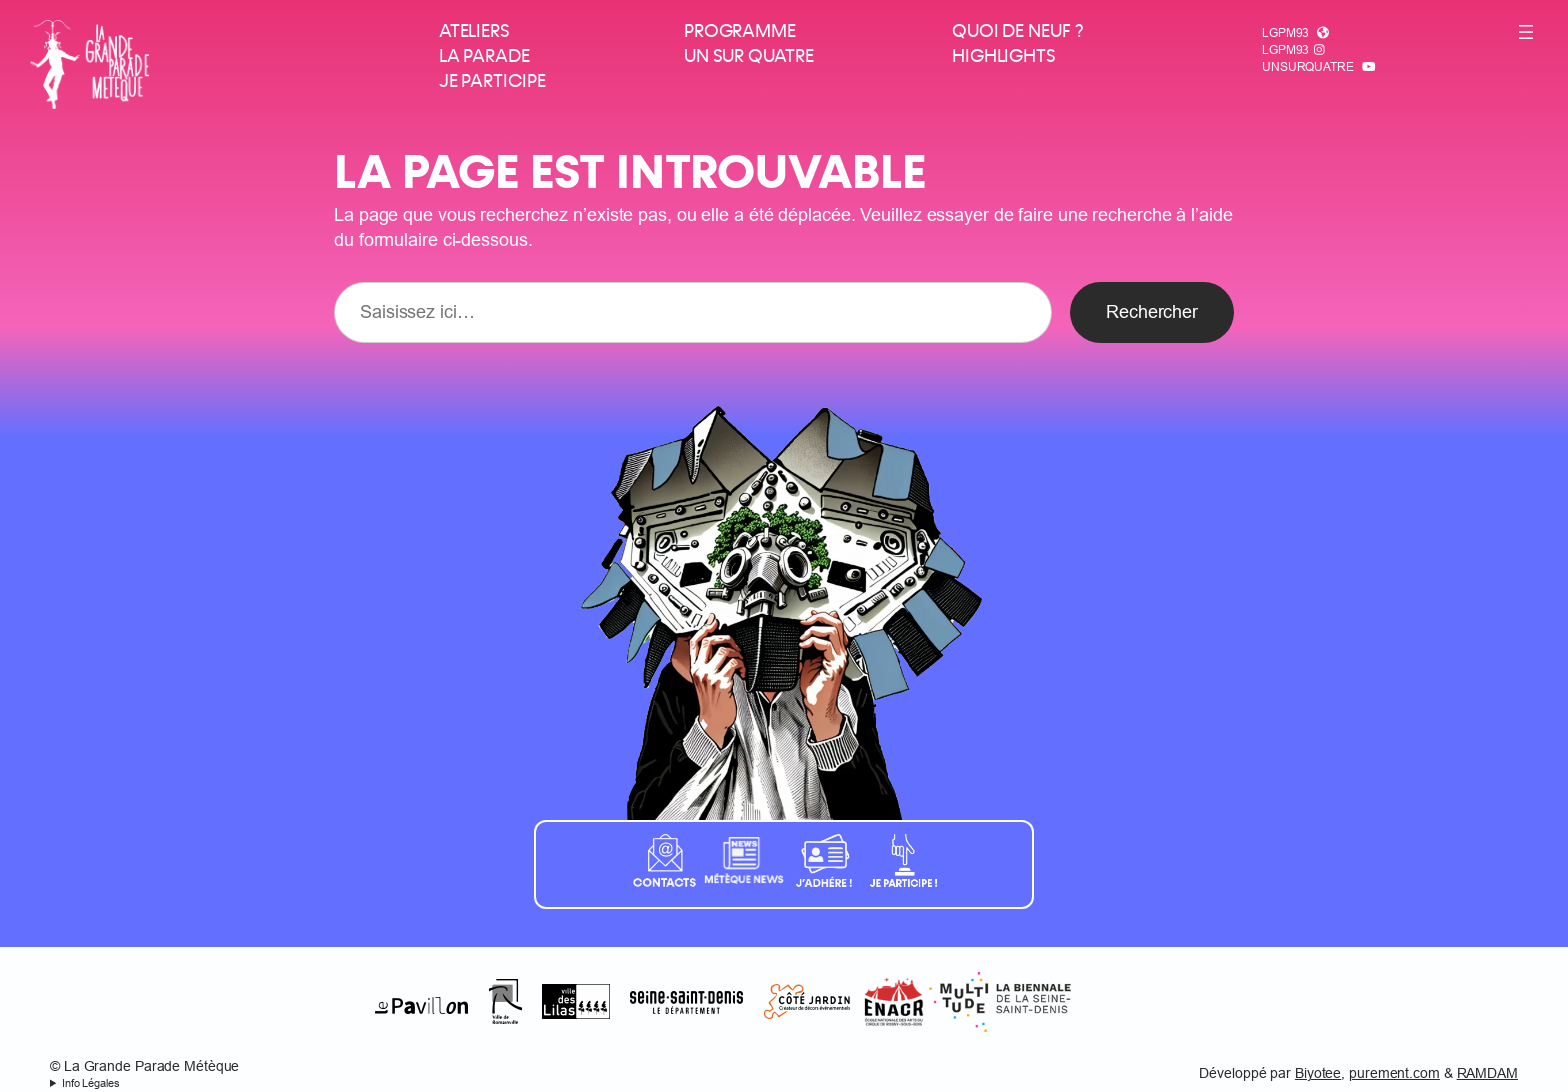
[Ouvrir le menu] (1526, 32)
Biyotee (1318, 1073)
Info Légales (91, 1083)
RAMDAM (1487, 1073)
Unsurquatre (1308, 66)
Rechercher (1152, 311)
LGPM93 (1285, 32)
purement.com (1394, 1073)
